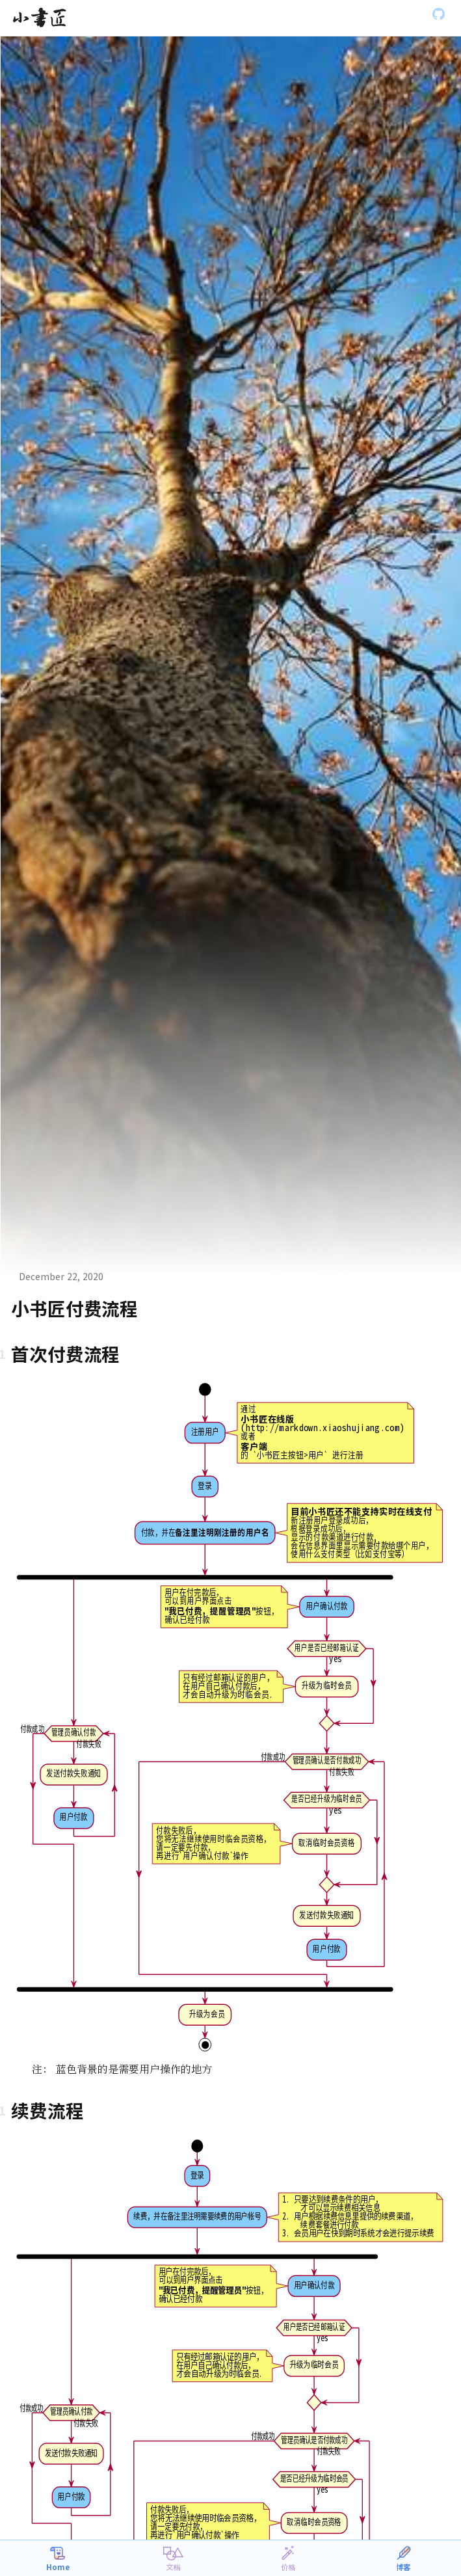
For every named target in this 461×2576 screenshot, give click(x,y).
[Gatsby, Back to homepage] (39, 18)
